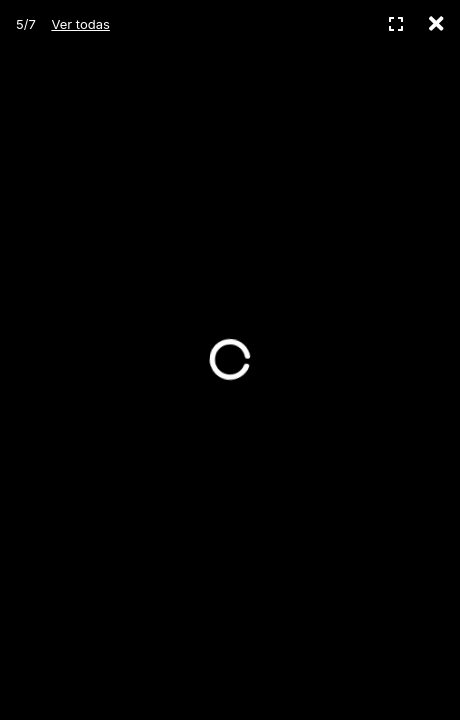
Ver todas (80, 24)
